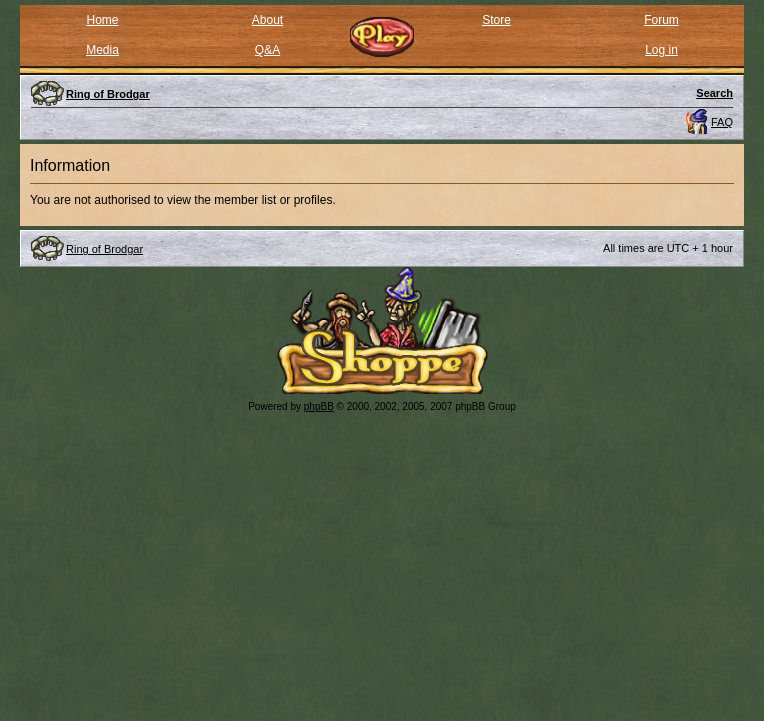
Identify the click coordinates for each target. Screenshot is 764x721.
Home (102, 20)
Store (496, 20)
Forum (661, 20)
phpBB (319, 406)
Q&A (267, 50)
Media (102, 50)
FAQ (722, 122)
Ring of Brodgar (104, 249)
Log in (661, 50)
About (267, 20)
